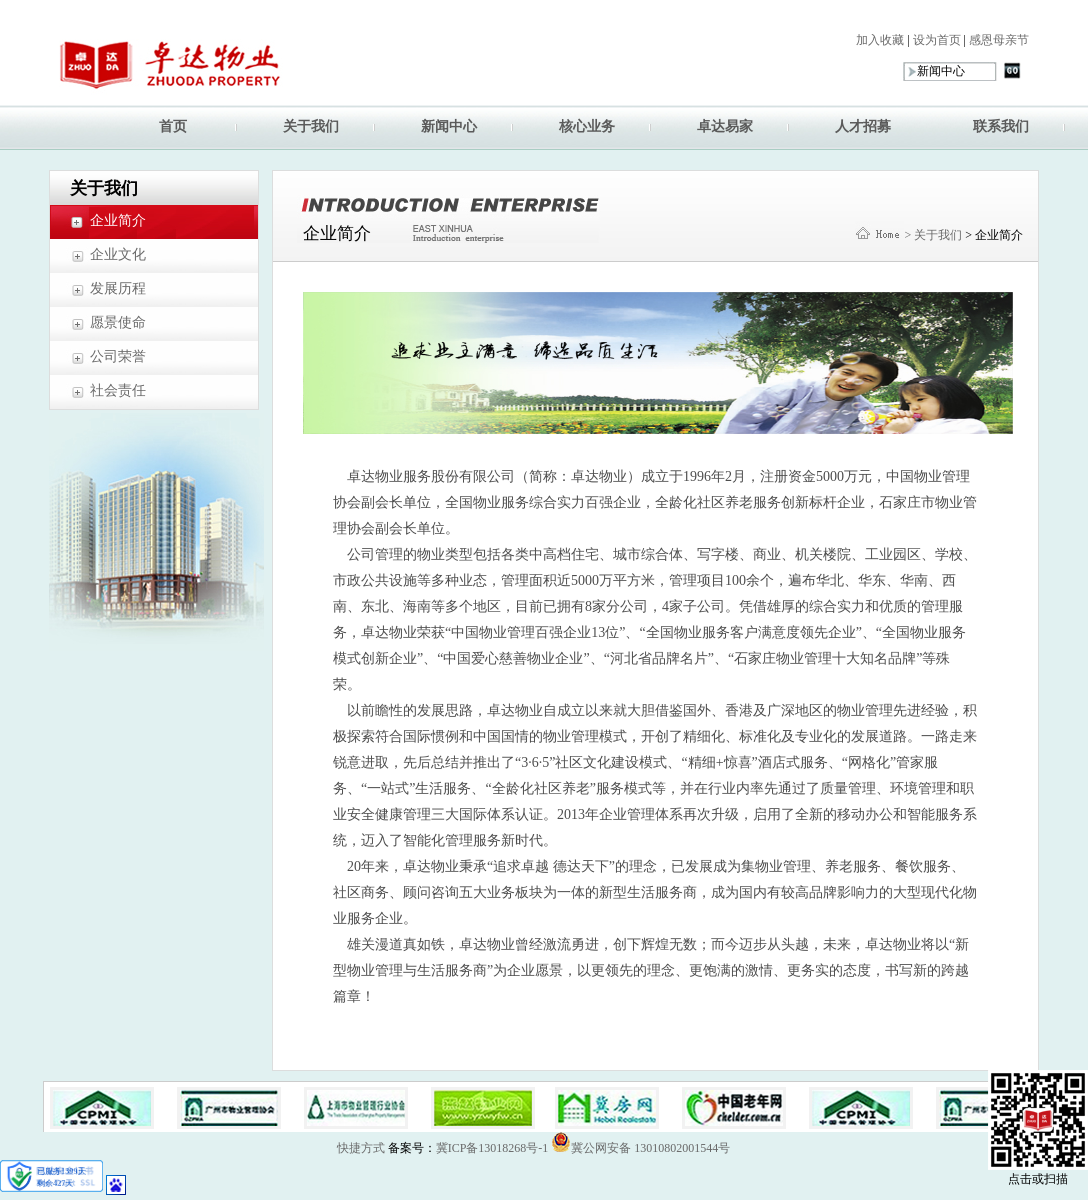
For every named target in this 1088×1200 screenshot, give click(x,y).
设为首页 (935, 40)
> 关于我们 (933, 235)
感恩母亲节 (997, 40)
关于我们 (311, 126)
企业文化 (118, 254)
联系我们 (1001, 126)
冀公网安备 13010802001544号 (640, 1142)
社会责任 (118, 390)
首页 (173, 126)
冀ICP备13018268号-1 (492, 1148)
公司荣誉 (118, 356)
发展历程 (118, 288)
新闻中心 (449, 126)
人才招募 (863, 126)
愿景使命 (118, 322)
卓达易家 (725, 126)
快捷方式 (361, 1148)
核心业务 (587, 126)
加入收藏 (880, 40)
